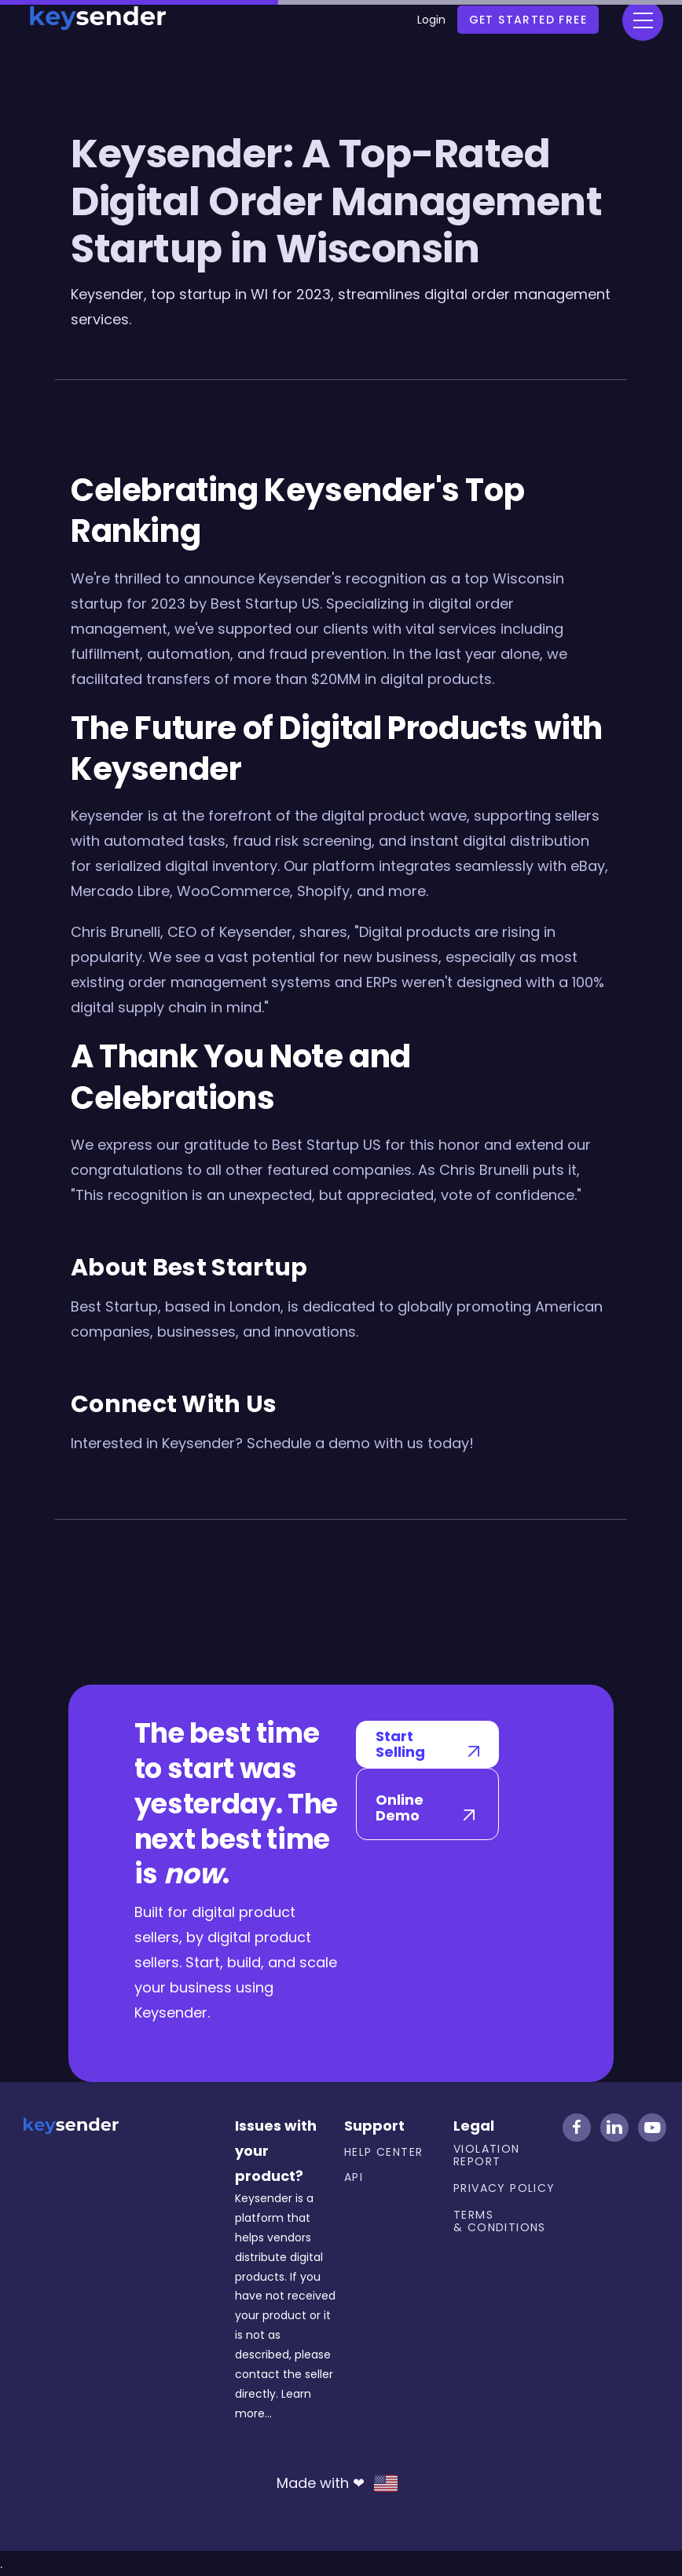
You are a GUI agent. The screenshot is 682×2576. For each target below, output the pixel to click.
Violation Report (486, 2155)
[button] (642, 20)
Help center (383, 2152)
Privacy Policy (504, 2188)
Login (431, 19)
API (353, 2177)
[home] (97, 15)
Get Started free (528, 19)
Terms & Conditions (499, 2221)
